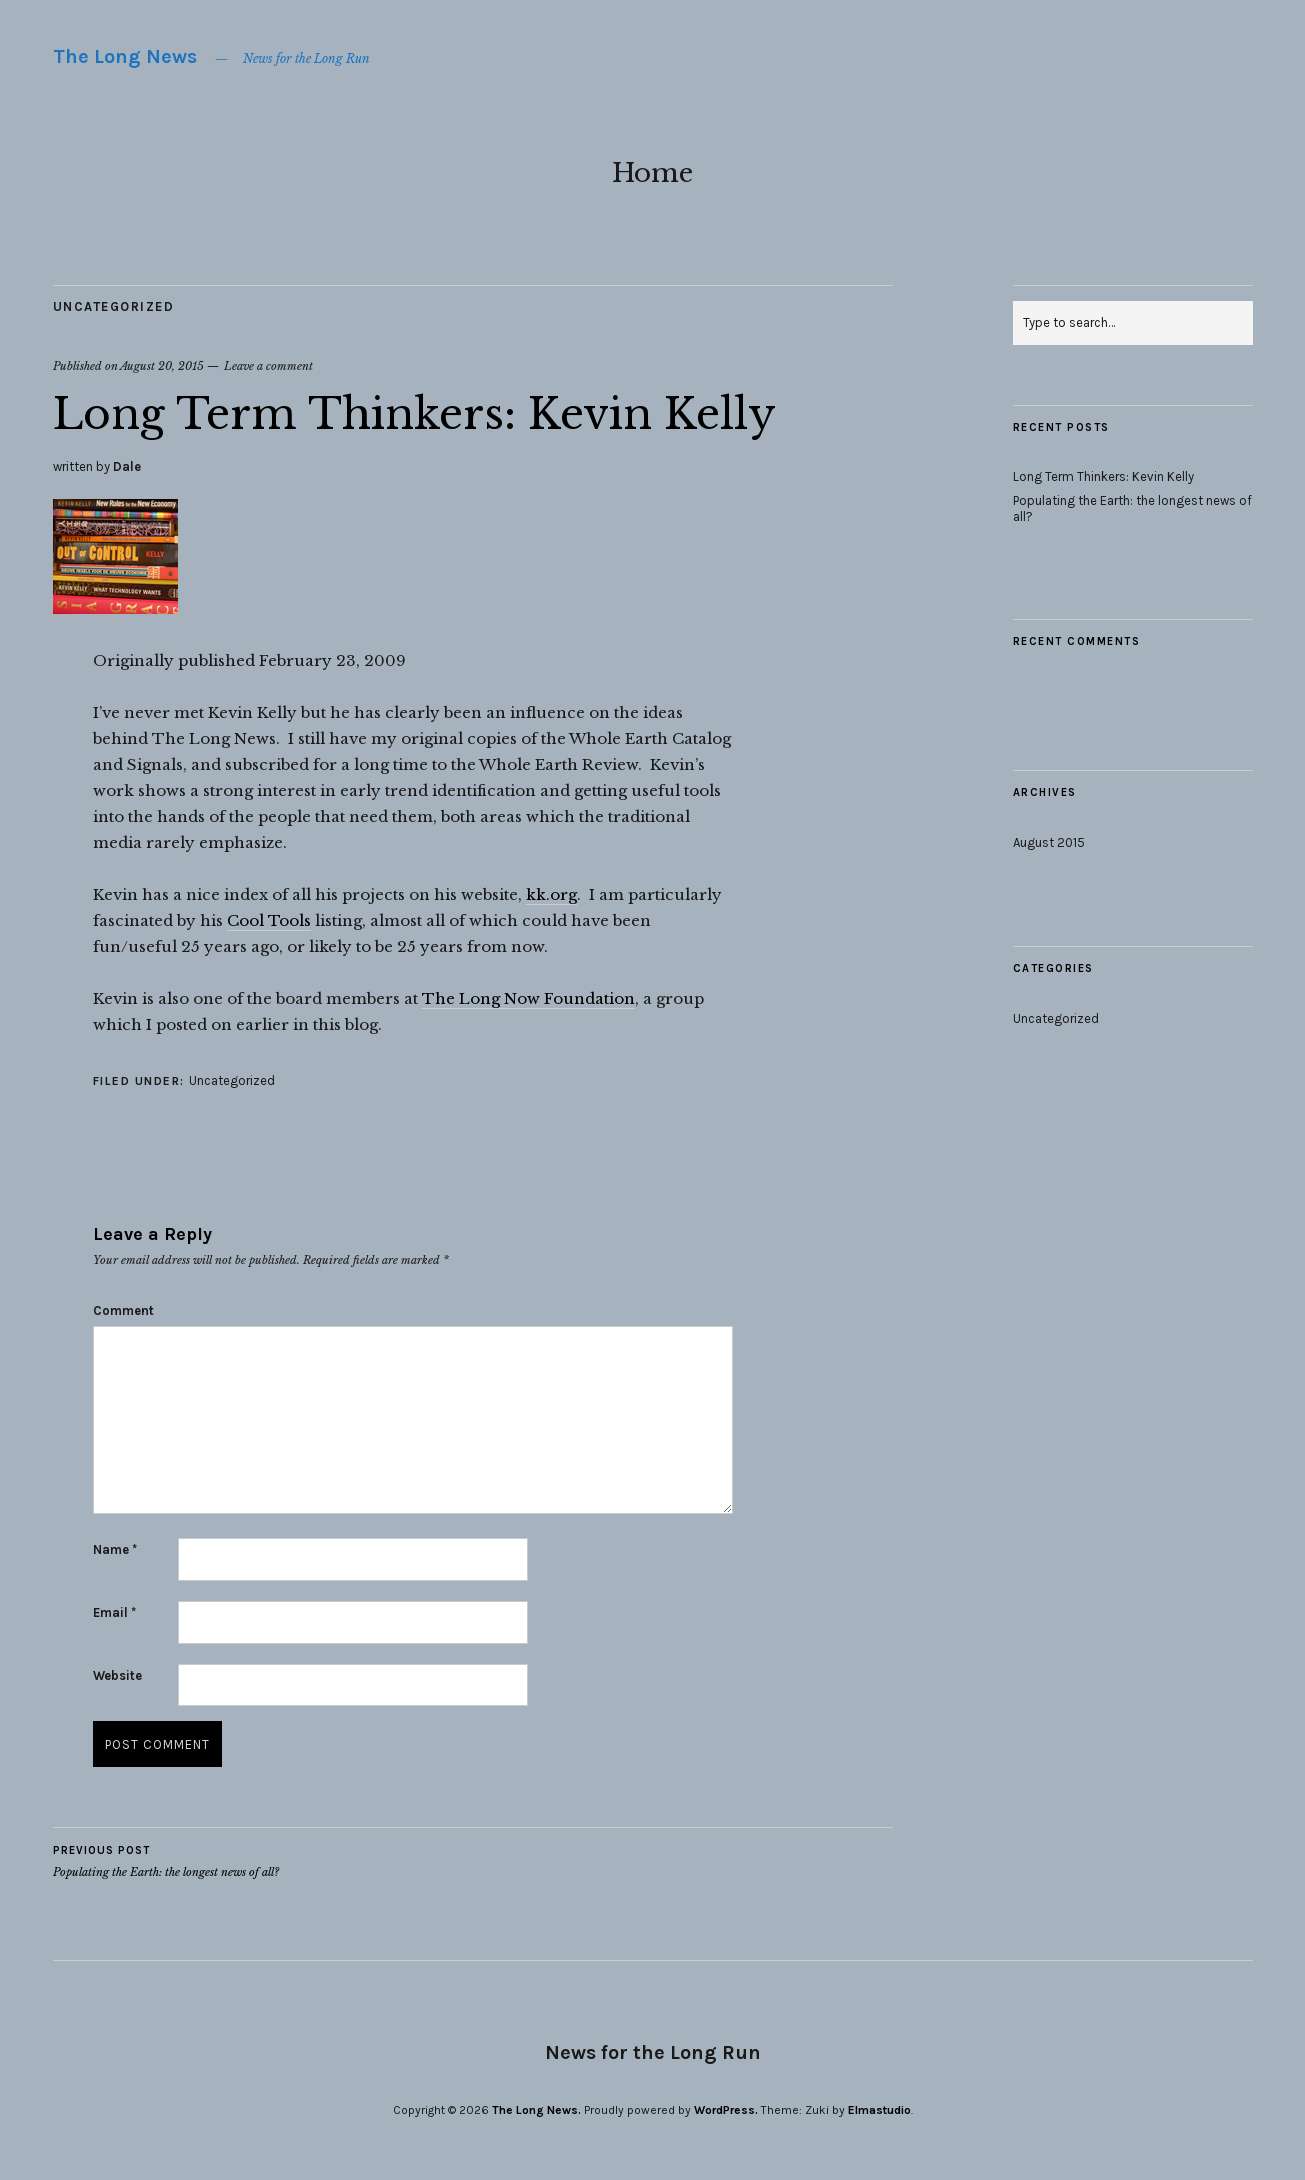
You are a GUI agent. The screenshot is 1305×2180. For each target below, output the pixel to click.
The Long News (125, 56)
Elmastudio (879, 2110)
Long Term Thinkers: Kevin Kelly (1103, 476)
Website (117, 1675)
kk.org (551, 894)
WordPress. (726, 2110)
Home (652, 173)
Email (114, 1612)
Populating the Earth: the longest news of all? (166, 1861)
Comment (123, 1310)
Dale (127, 466)
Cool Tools (269, 920)
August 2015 (1049, 842)
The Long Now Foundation (528, 998)
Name (115, 1549)
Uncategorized (114, 306)
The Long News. (536, 2110)
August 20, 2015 (162, 366)
